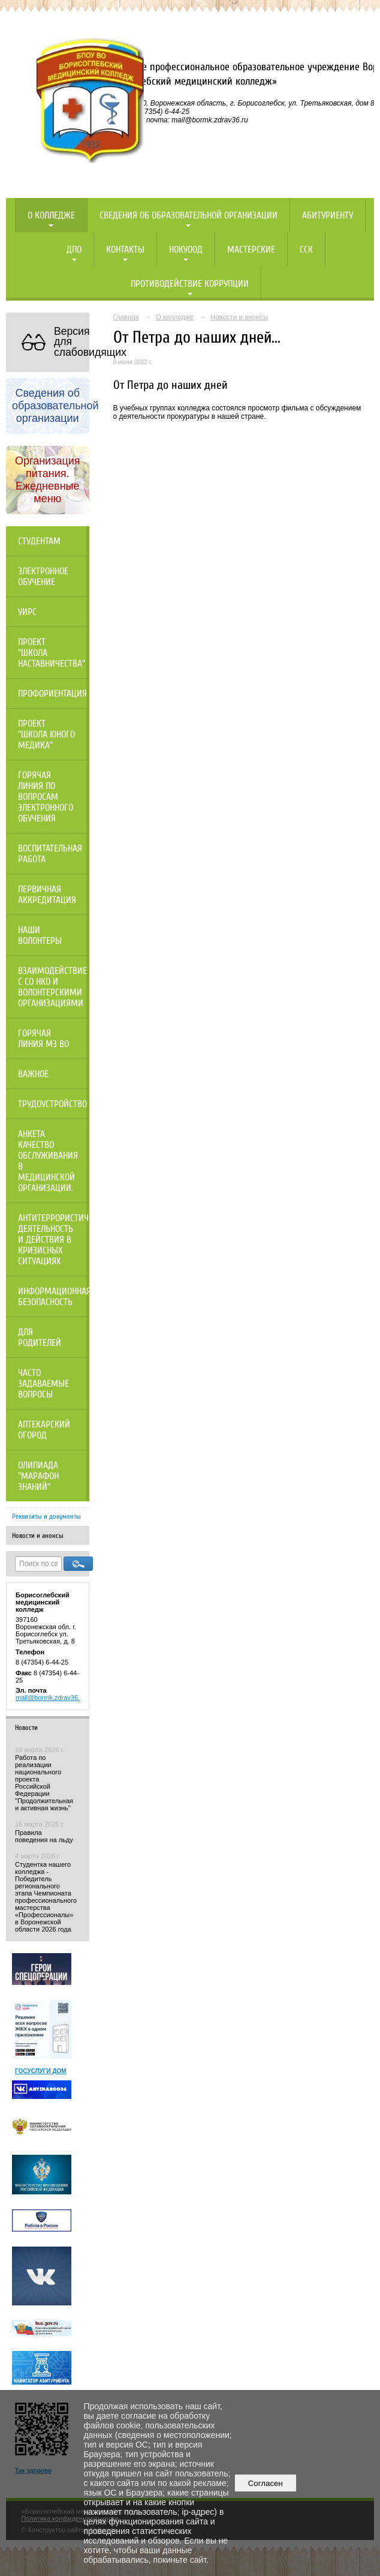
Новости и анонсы (38, 1535)
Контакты (125, 249)
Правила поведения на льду (44, 1836)
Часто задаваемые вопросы (43, 1384)
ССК (306, 249)
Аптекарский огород (44, 1430)
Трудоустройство (52, 1104)
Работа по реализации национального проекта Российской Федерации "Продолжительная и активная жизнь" (44, 1783)
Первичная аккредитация (47, 894)
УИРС (27, 612)
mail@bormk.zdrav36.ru (51, 1697)
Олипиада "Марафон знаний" (38, 1476)
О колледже (51, 215)
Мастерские (251, 249)
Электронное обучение (43, 576)
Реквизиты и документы (46, 1516)
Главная (126, 316)
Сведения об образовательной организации (188, 215)
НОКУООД (186, 249)
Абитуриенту (327, 215)
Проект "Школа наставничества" (51, 653)
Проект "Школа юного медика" (46, 734)
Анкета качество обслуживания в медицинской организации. (48, 1161)
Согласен (265, 2483)
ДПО (74, 249)
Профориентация (52, 693)
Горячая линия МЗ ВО (43, 1038)
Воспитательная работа (50, 854)
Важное (33, 1074)
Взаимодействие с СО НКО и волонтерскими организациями (52, 987)
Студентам (39, 541)
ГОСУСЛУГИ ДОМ (41, 2071)
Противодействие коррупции (190, 283)
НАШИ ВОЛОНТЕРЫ (40, 935)
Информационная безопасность (53, 1297)
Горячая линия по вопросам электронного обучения (45, 797)
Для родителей (39, 1337)
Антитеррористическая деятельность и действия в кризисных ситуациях (53, 1240)
